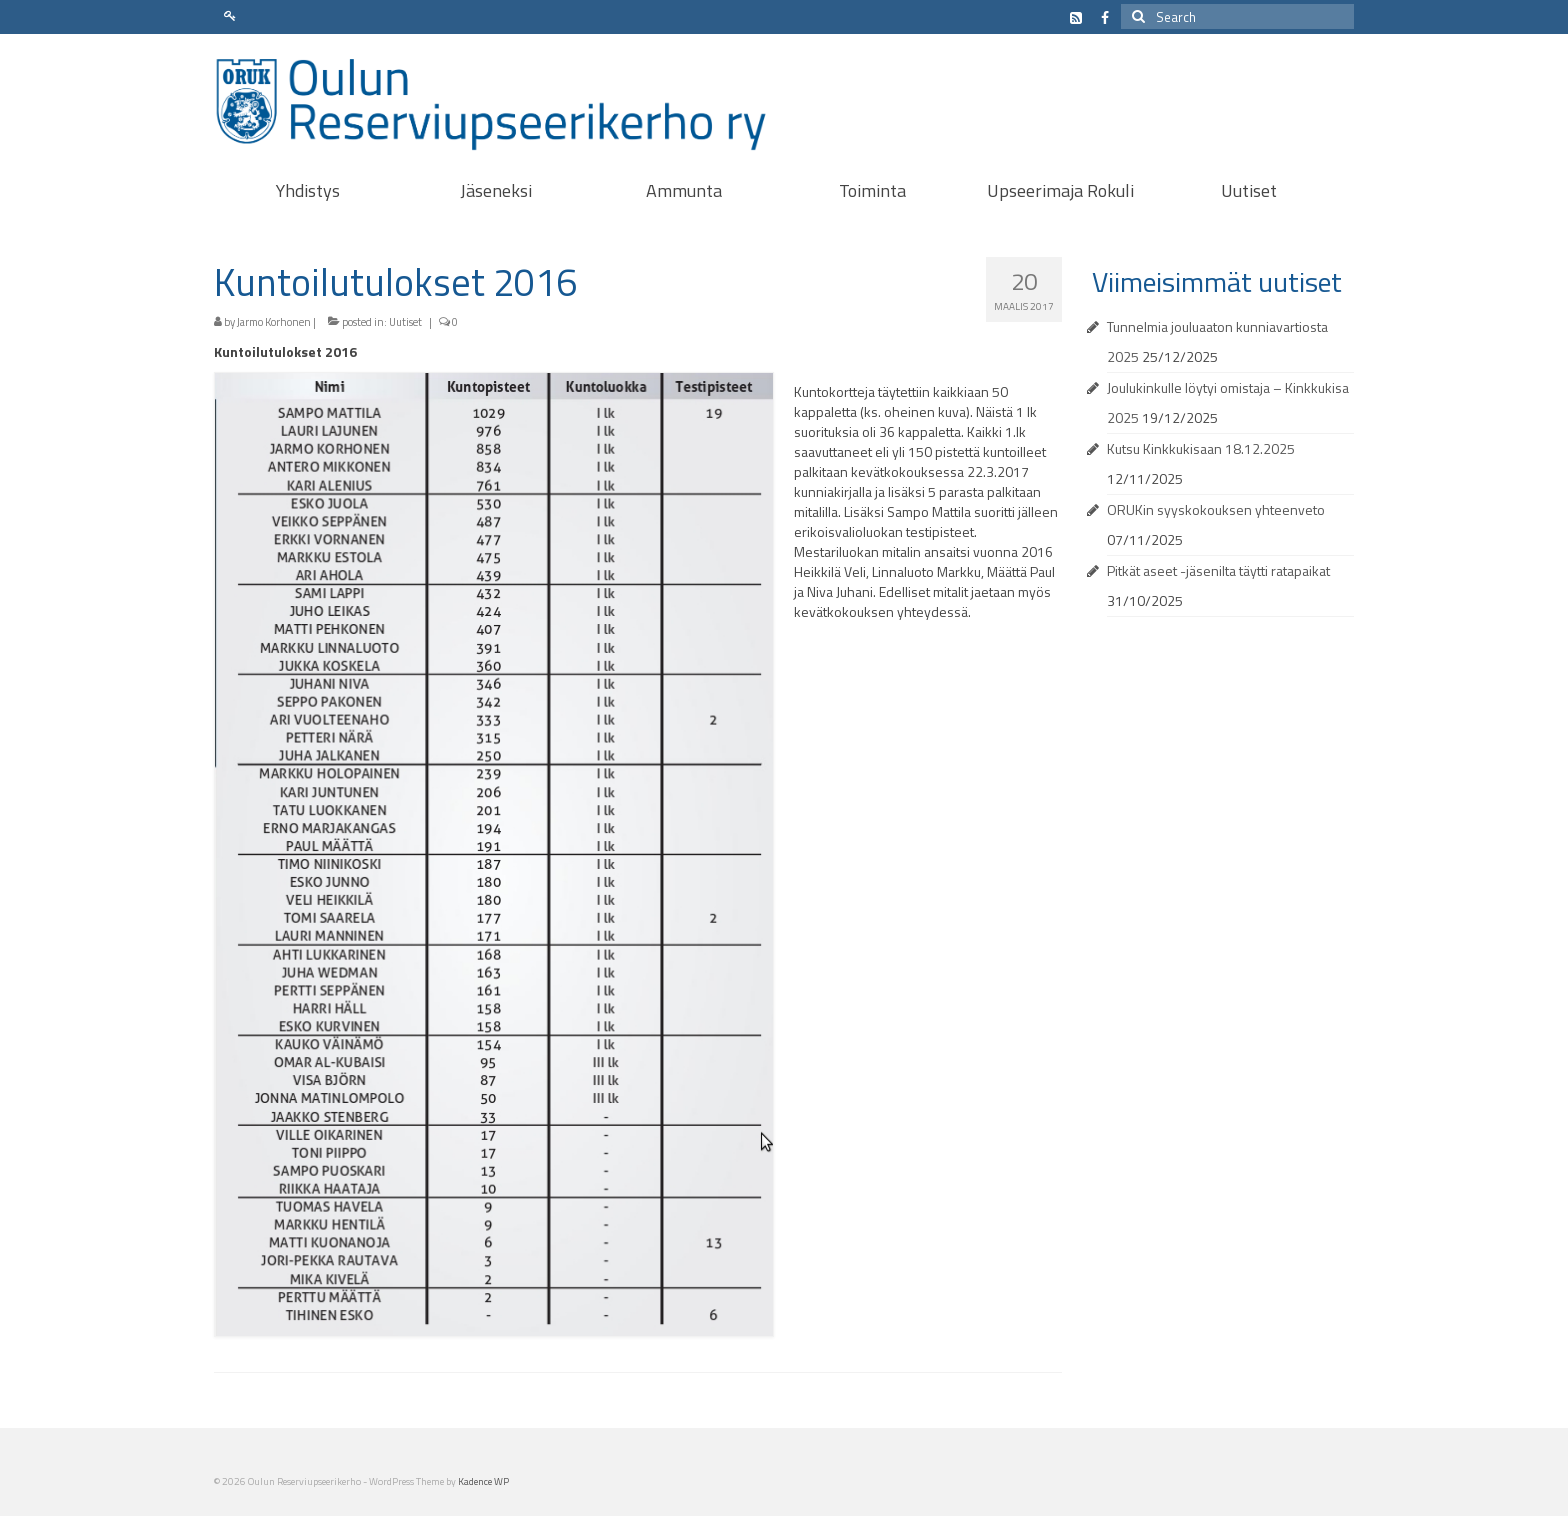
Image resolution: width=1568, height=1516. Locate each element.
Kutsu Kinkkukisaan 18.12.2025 (1201, 448)
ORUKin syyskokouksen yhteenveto (1216, 509)
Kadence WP (483, 1481)
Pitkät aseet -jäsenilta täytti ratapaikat (1218, 570)
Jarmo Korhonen (274, 322)
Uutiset (405, 322)
